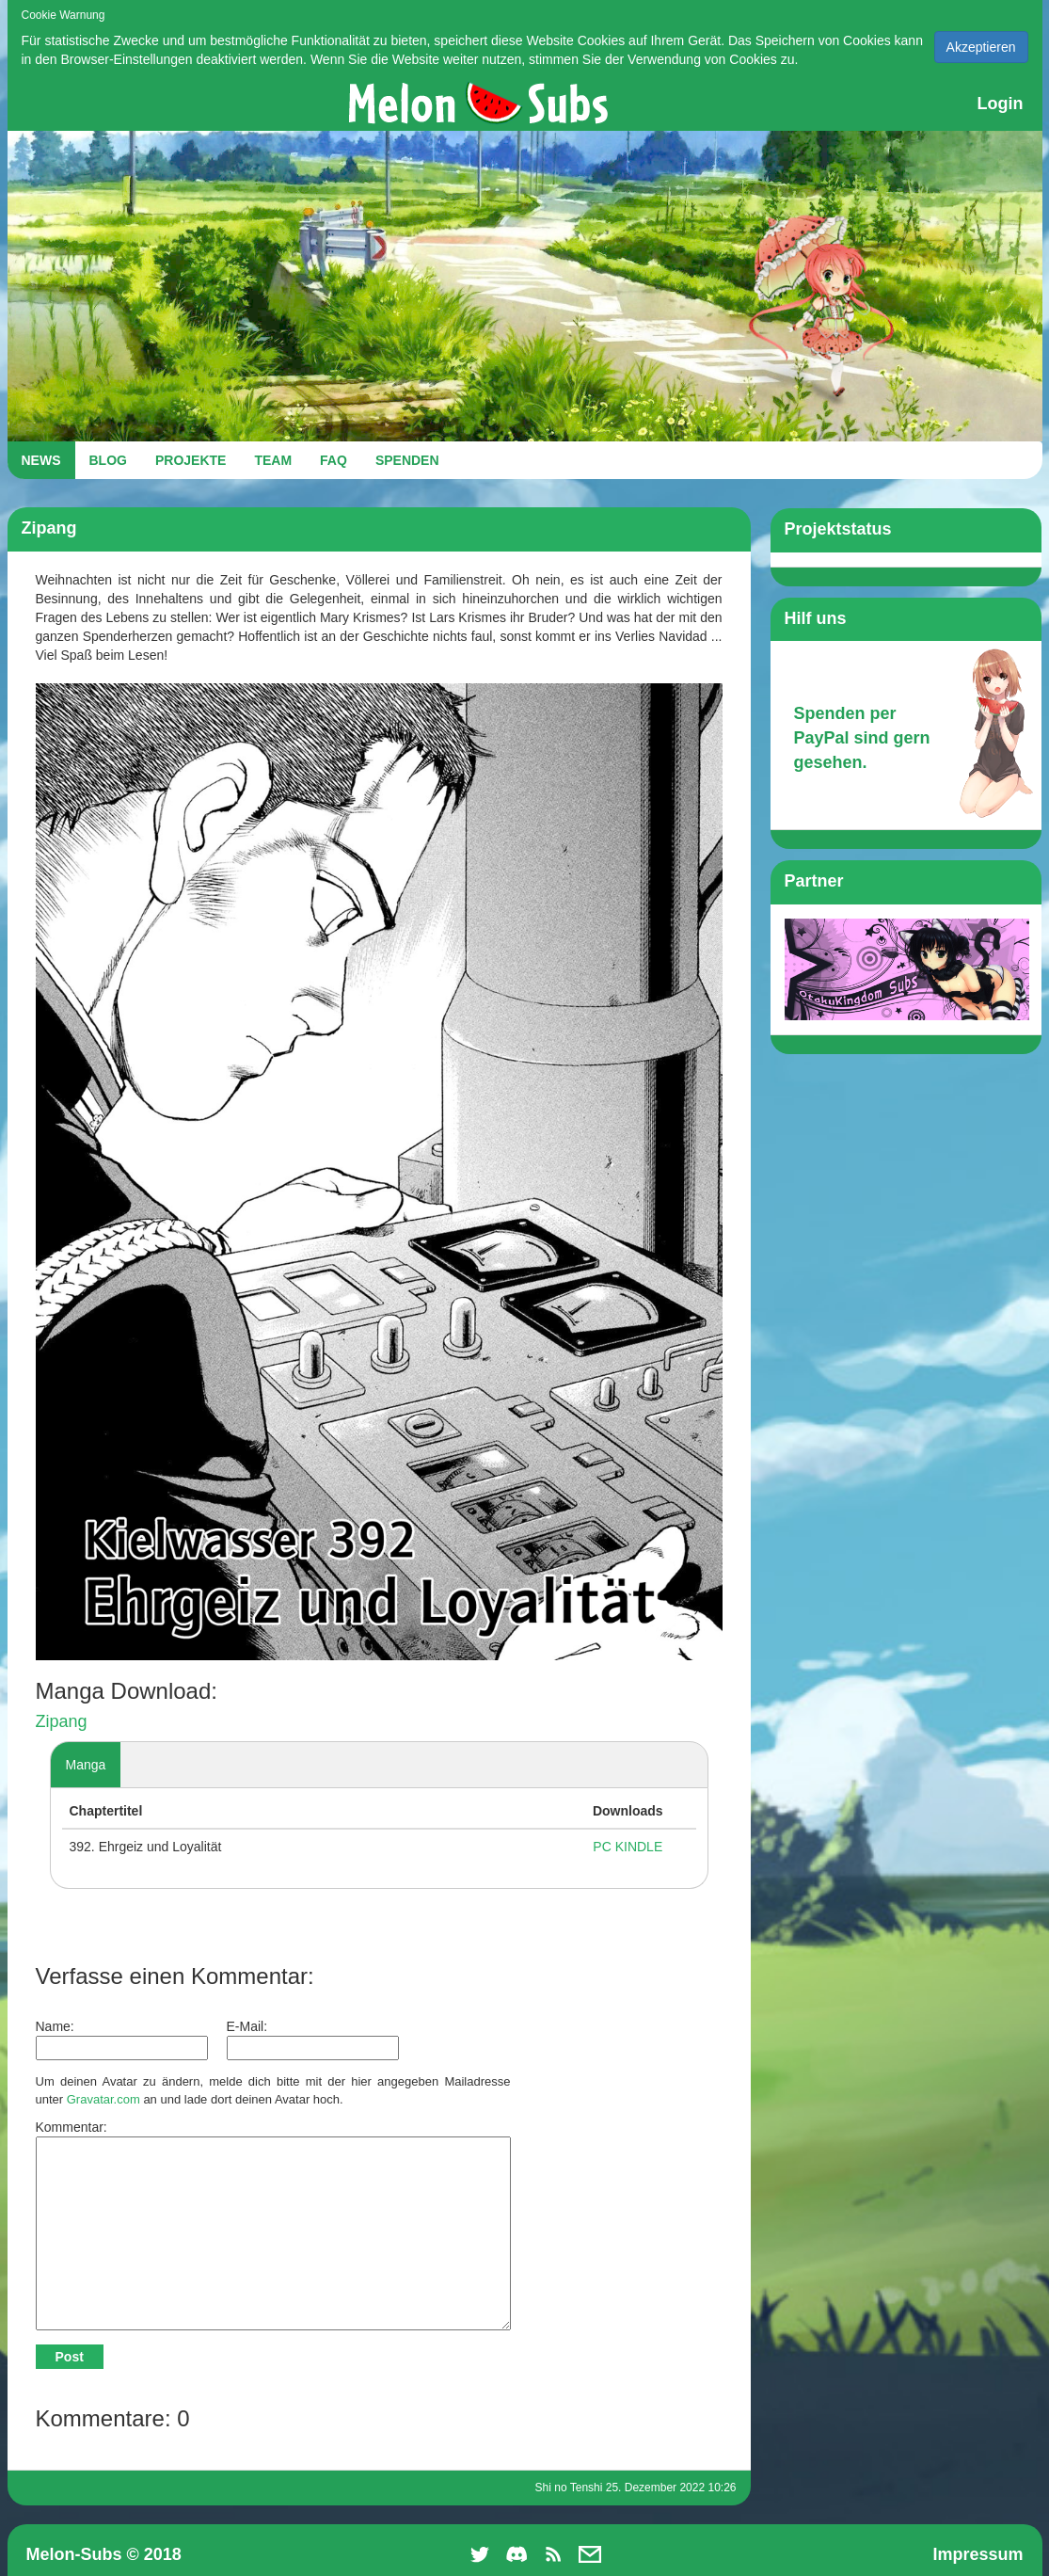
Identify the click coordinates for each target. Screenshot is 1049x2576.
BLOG (108, 460)
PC (602, 1846)
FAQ (333, 460)
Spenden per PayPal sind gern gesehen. (862, 737)
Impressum (977, 2554)
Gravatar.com (103, 2099)
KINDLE (639, 1846)
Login (1000, 103)
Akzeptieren (981, 47)
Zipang (61, 1721)
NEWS (41, 460)
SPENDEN (407, 460)
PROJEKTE (190, 460)
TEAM (273, 460)
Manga (86, 1764)
